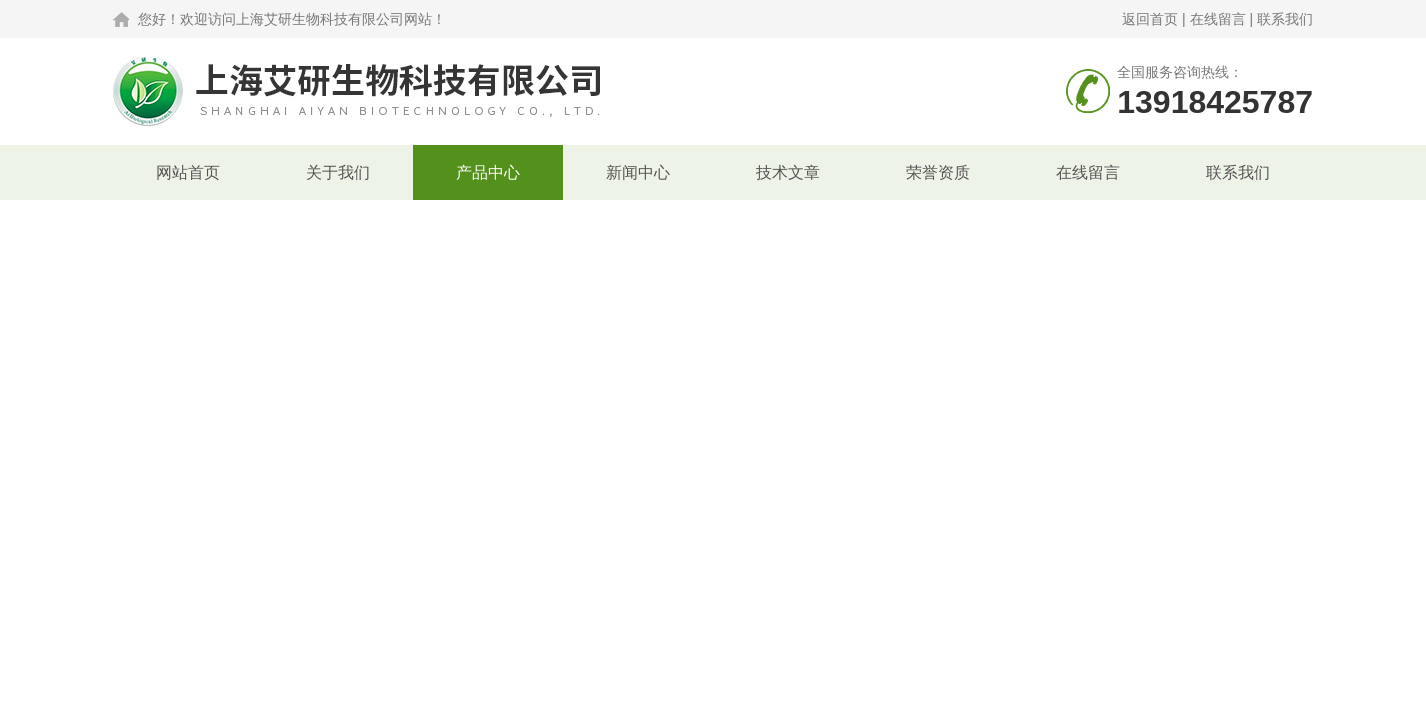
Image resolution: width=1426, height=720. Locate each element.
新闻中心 (638, 172)
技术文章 (788, 172)
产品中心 (488, 172)
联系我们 (1285, 19)
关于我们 (338, 172)
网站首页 (188, 172)
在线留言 (1218, 19)
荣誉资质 (938, 172)
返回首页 (1150, 19)
